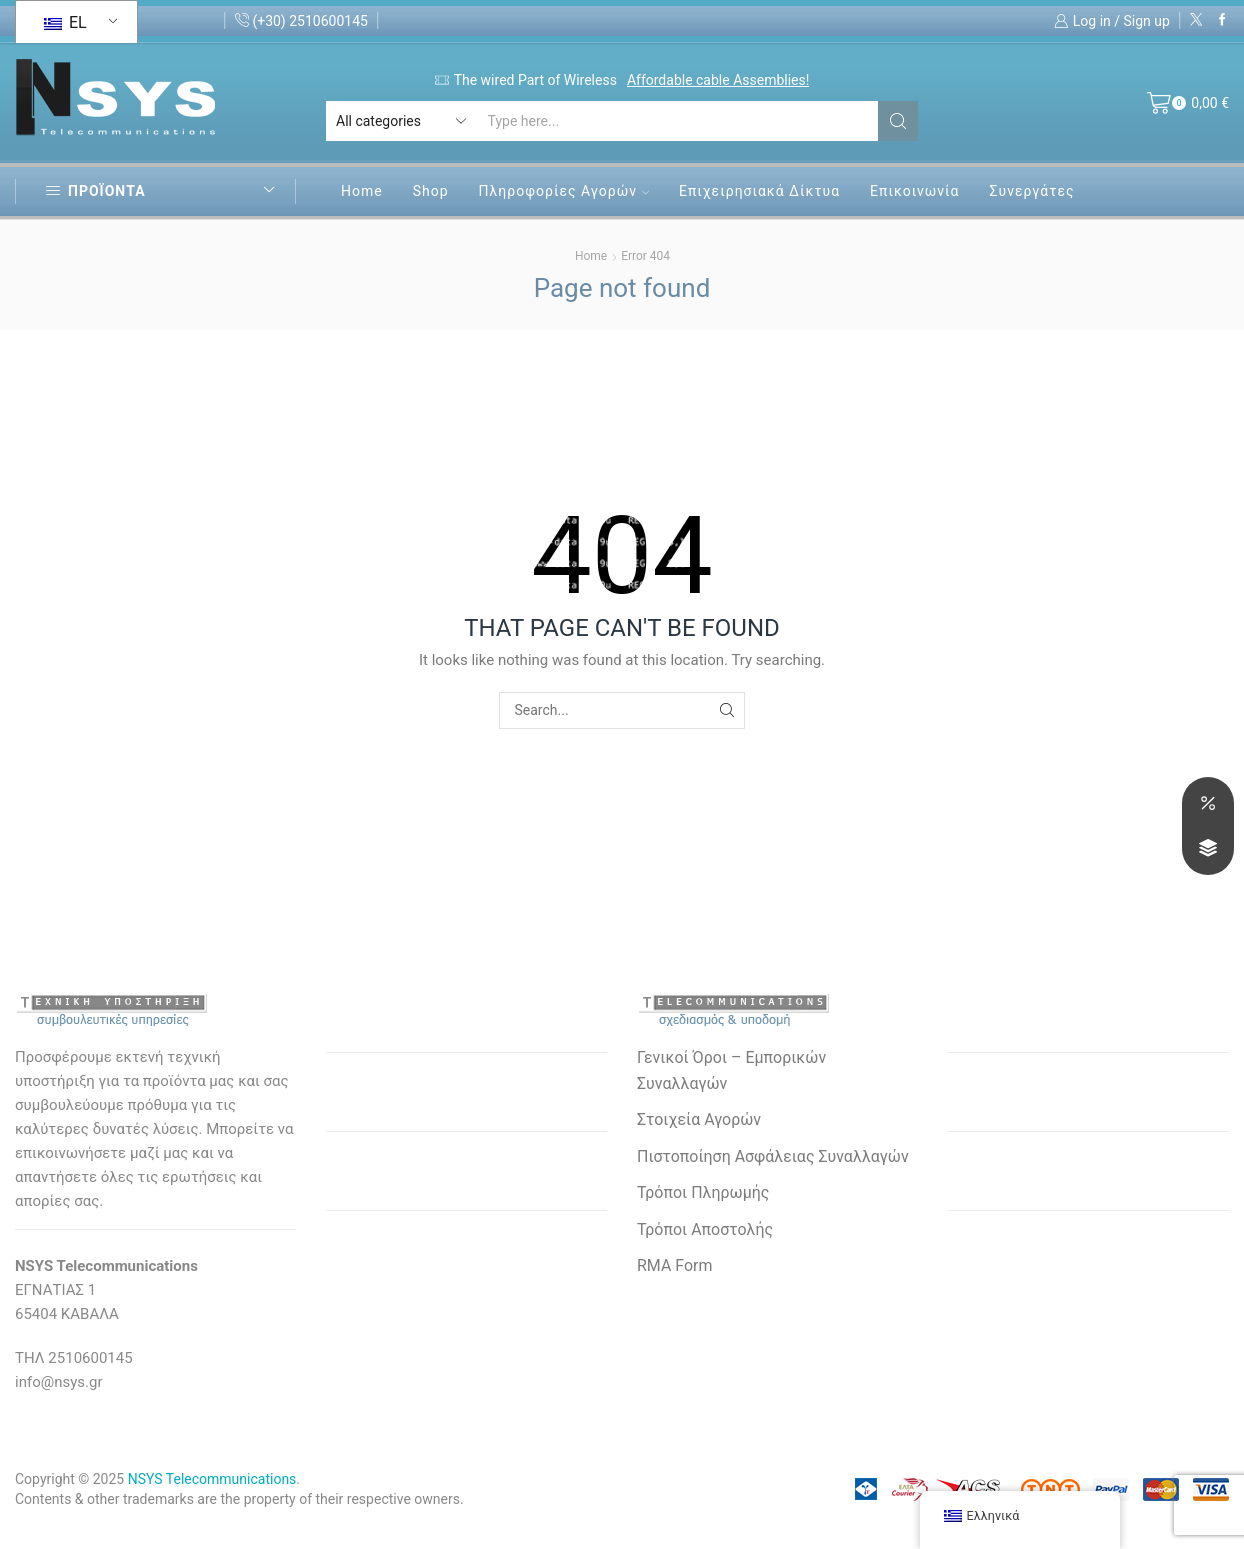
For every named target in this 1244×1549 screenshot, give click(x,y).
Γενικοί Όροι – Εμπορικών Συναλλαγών (731, 1070)
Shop (431, 191)
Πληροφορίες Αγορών (564, 191)
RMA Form (674, 1265)
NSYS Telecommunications (212, 1479)
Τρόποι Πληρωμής (703, 1192)
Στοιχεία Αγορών (699, 1119)
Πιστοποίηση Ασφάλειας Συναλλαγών (773, 1156)
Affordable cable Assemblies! (718, 80)
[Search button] (898, 121)
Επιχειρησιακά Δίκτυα (759, 191)
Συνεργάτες (1031, 191)
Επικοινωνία (914, 191)
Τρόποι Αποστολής (705, 1229)
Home (362, 191)
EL (65, 22)
